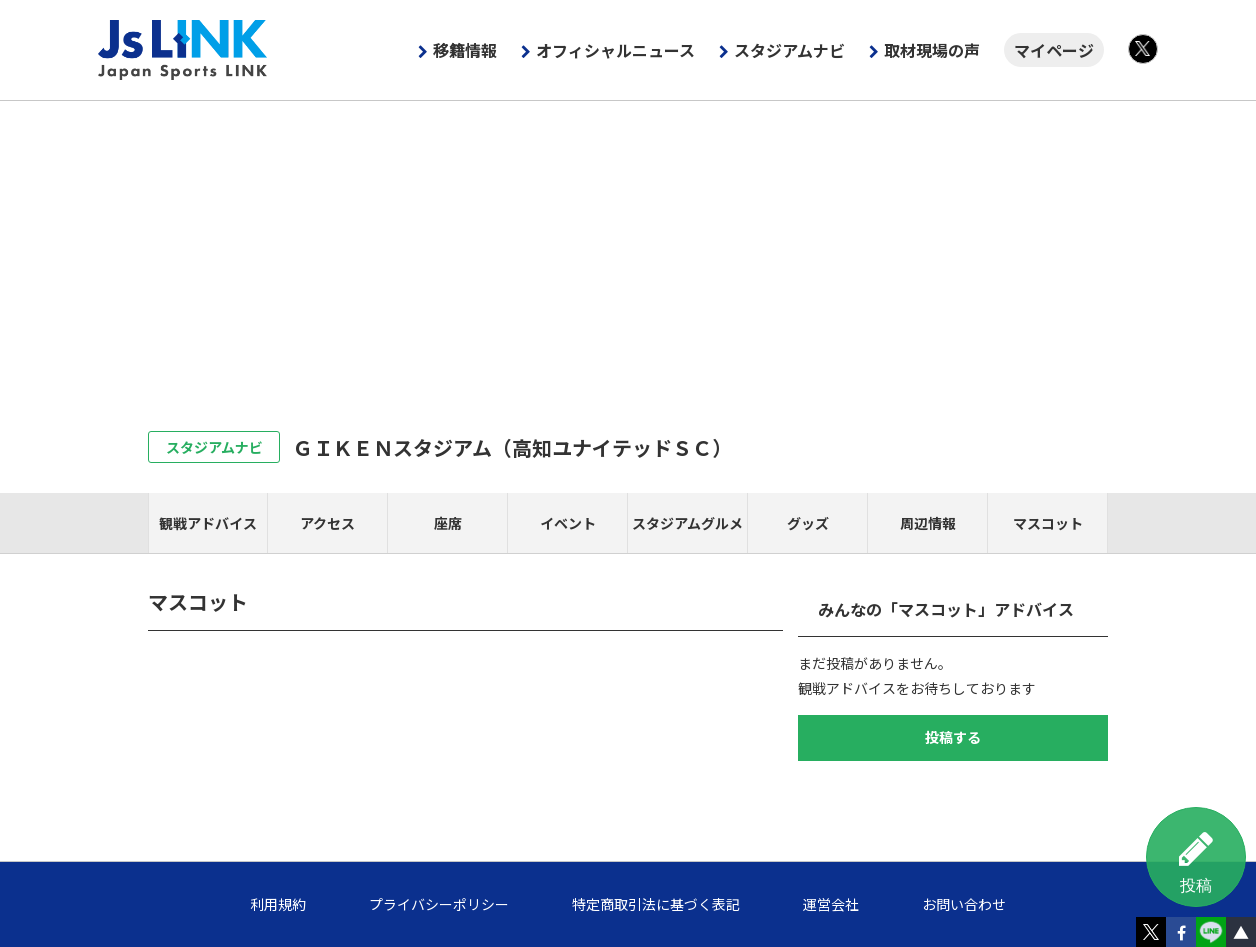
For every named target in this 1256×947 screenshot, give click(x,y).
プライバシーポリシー (439, 904)
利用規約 (278, 904)
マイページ (1054, 50)
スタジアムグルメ (687, 523)
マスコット (1048, 523)
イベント (568, 523)
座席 (448, 523)
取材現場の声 (932, 50)
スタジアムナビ (789, 50)
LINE (1211, 932)
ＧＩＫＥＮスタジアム (512, 447)
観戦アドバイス (208, 523)
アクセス (327, 523)
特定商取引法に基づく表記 (656, 904)
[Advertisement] (628, 251)
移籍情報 (465, 50)
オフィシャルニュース (615, 50)
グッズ (808, 523)
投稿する (953, 737)
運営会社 (831, 904)
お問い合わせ (964, 904)
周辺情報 (928, 523)
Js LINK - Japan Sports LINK (183, 50)
